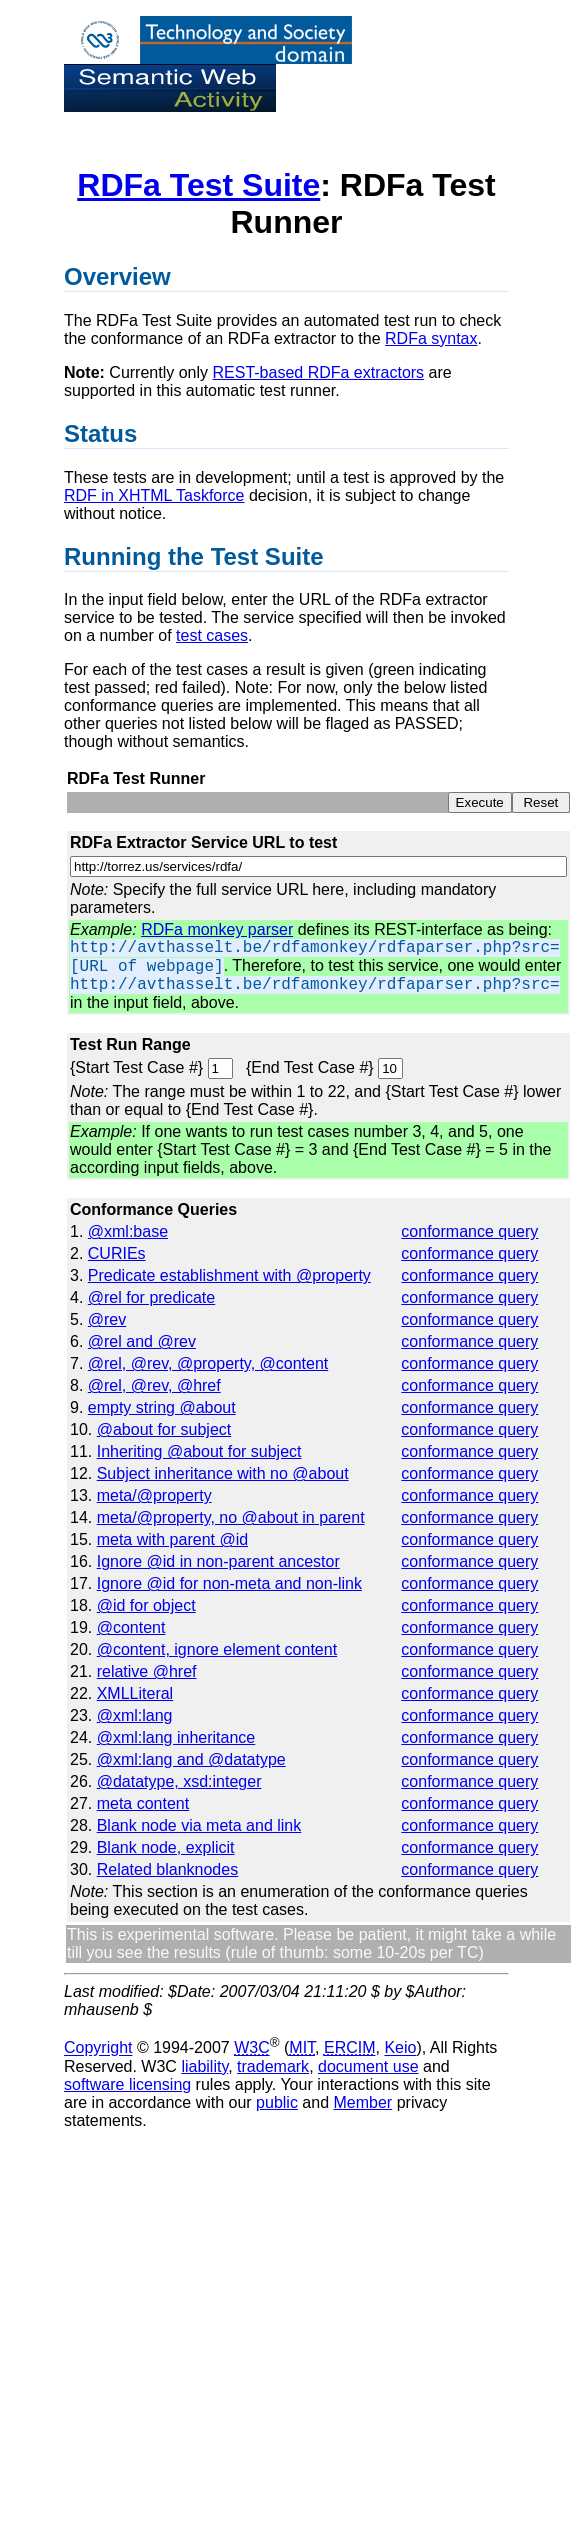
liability (204, 2066)
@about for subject (164, 1429)
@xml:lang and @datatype (191, 1759)
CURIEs (117, 1253)
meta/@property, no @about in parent (231, 1517)
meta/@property (154, 1495)
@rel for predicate (151, 1297)
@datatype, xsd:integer (179, 1781)
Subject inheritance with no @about (223, 1473)
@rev (107, 1319)
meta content (143, 1803)
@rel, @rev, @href (154, 1385)
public (277, 2102)
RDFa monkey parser (217, 929)
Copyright (98, 2048)
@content (131, 1627)
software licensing (127, 2084)
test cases (212, 635)
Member (363, 2102)
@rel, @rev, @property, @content (208, 1363)
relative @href (147, 1671)
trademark (273, 2066)
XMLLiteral (135, 1693)
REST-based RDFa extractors (318, 372)
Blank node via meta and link (199, 1825)
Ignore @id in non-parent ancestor (218, 1561)
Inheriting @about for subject (199, 1451)
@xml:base (128, 1231)
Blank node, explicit (166, 1847)
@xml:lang (135, 1715)
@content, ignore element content (217, 1649)
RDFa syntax (431, 338)
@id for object (146, 1605)
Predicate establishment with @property (229, 1275)
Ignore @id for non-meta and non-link (229, 1583)
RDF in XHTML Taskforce (154, 495)
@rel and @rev (142, 1341)
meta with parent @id (172, 1539)
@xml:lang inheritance (176, 1737)
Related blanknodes (167, 1869)
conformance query (469, 1231)
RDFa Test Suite (198, 185)
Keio (400, 2048)
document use (368, 2066)
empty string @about (162, 1407)
